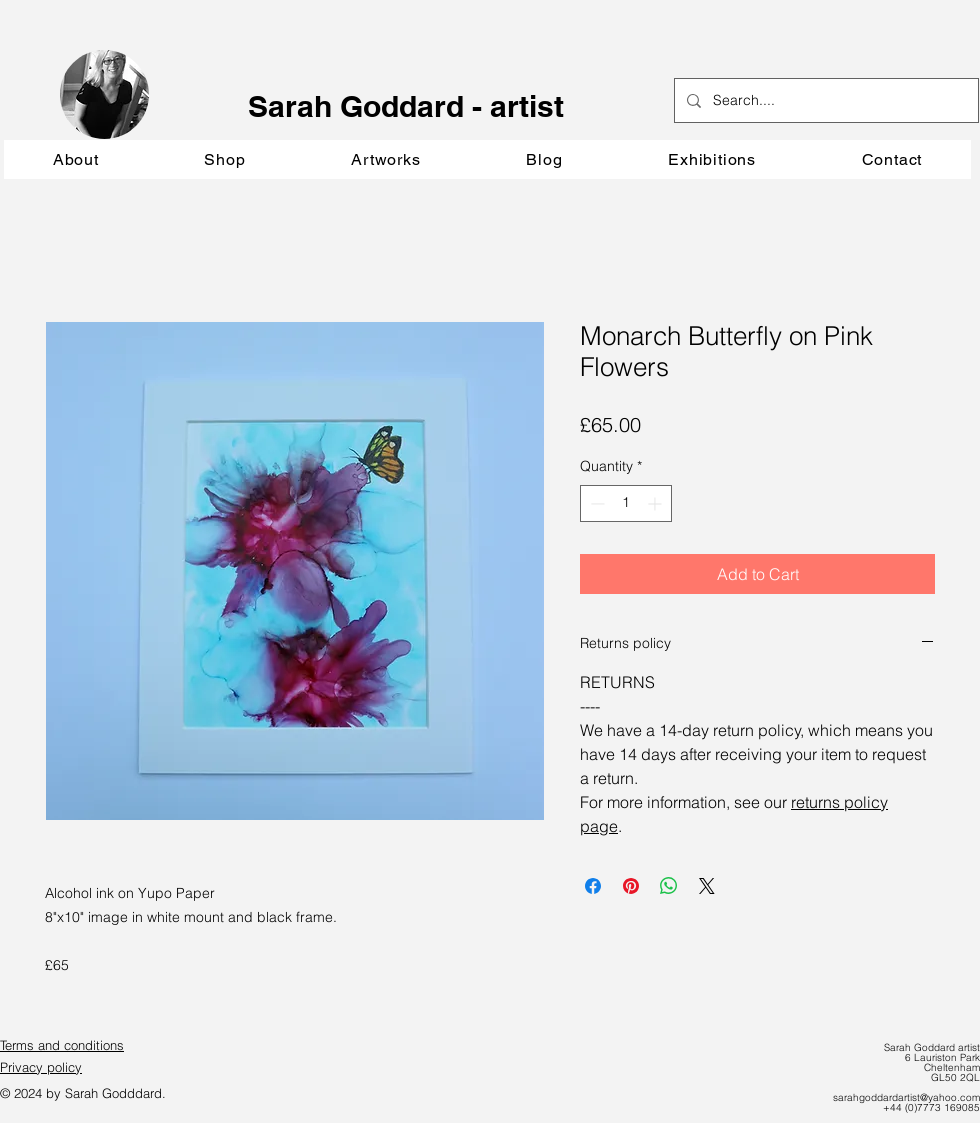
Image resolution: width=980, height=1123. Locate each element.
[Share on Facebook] (593, 886)
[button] (385, 159)
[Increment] (656, 503)
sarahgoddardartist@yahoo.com (906, 1097)
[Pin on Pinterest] (631, 886)
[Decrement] (595, 503)
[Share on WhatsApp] (669, 886)
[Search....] (824, 100)
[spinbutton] (626, 503)
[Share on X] (707, 886)
